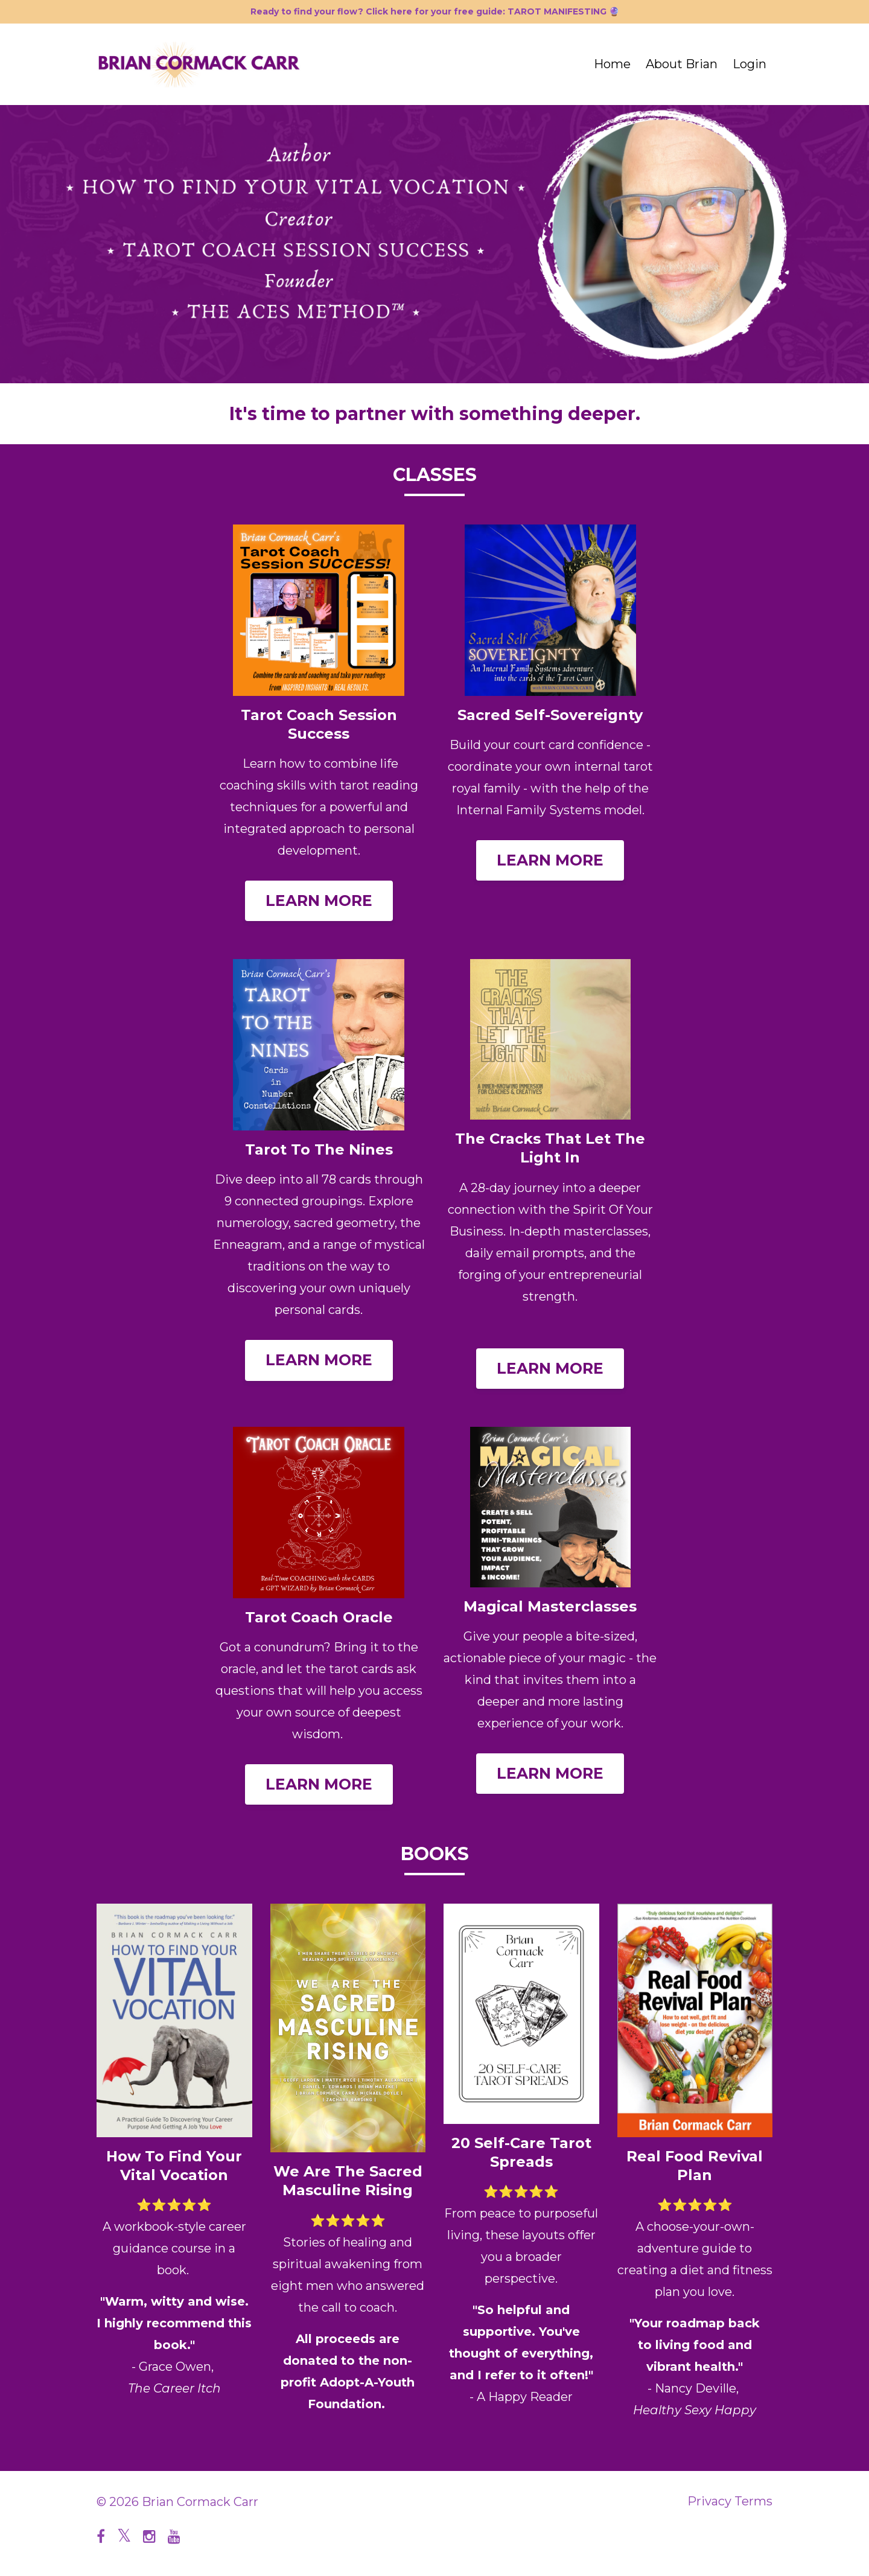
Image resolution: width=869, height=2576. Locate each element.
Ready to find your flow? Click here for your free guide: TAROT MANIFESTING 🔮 (434, 11)
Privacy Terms (729, 2502)
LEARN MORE (319, 900)
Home (612, 64)
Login (749, 64)
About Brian (682, 64)
